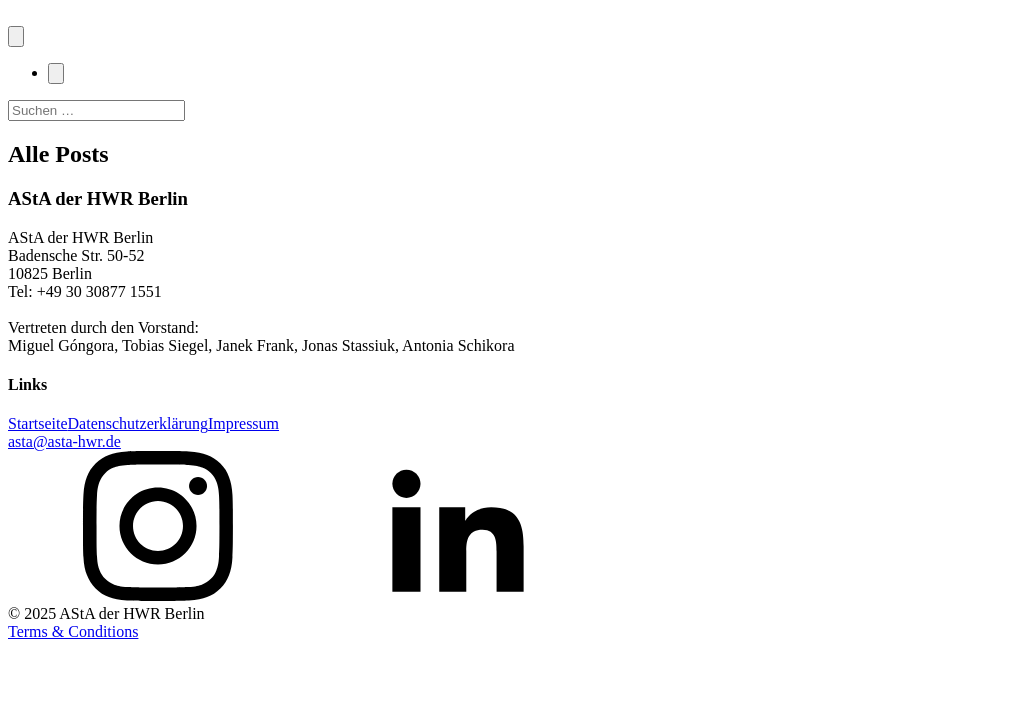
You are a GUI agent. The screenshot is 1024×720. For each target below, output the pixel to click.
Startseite (38, 423)
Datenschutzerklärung (138, 423)
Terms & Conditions (73, 631)
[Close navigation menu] (56, 73)
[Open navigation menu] (16, 36)
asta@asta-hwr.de (64, 441)
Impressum (243, 423)
